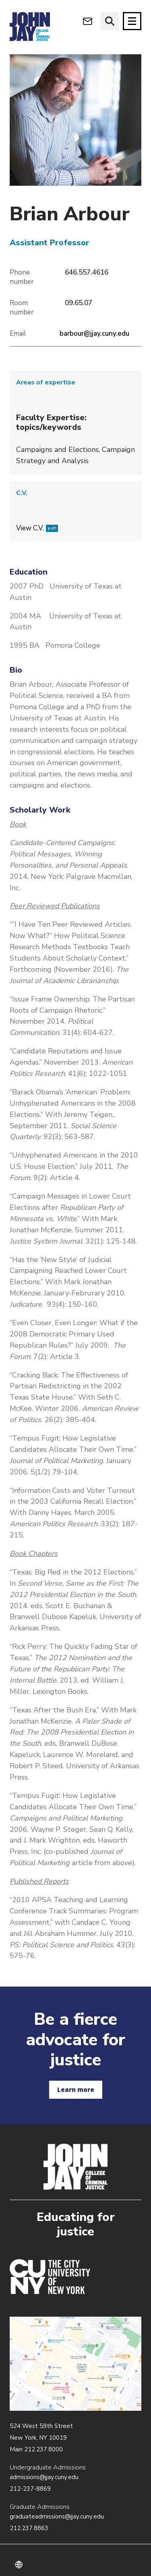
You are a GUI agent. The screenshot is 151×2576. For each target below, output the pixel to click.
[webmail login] (88, 21)
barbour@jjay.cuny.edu (94, 333)
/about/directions (75, 2363)
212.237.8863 (29, 2528)
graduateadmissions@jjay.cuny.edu (57, 2516)
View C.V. (37, 528)
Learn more (75, 2089)
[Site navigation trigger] (132, 21)
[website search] (110, 21)
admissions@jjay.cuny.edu (44, 2477)
